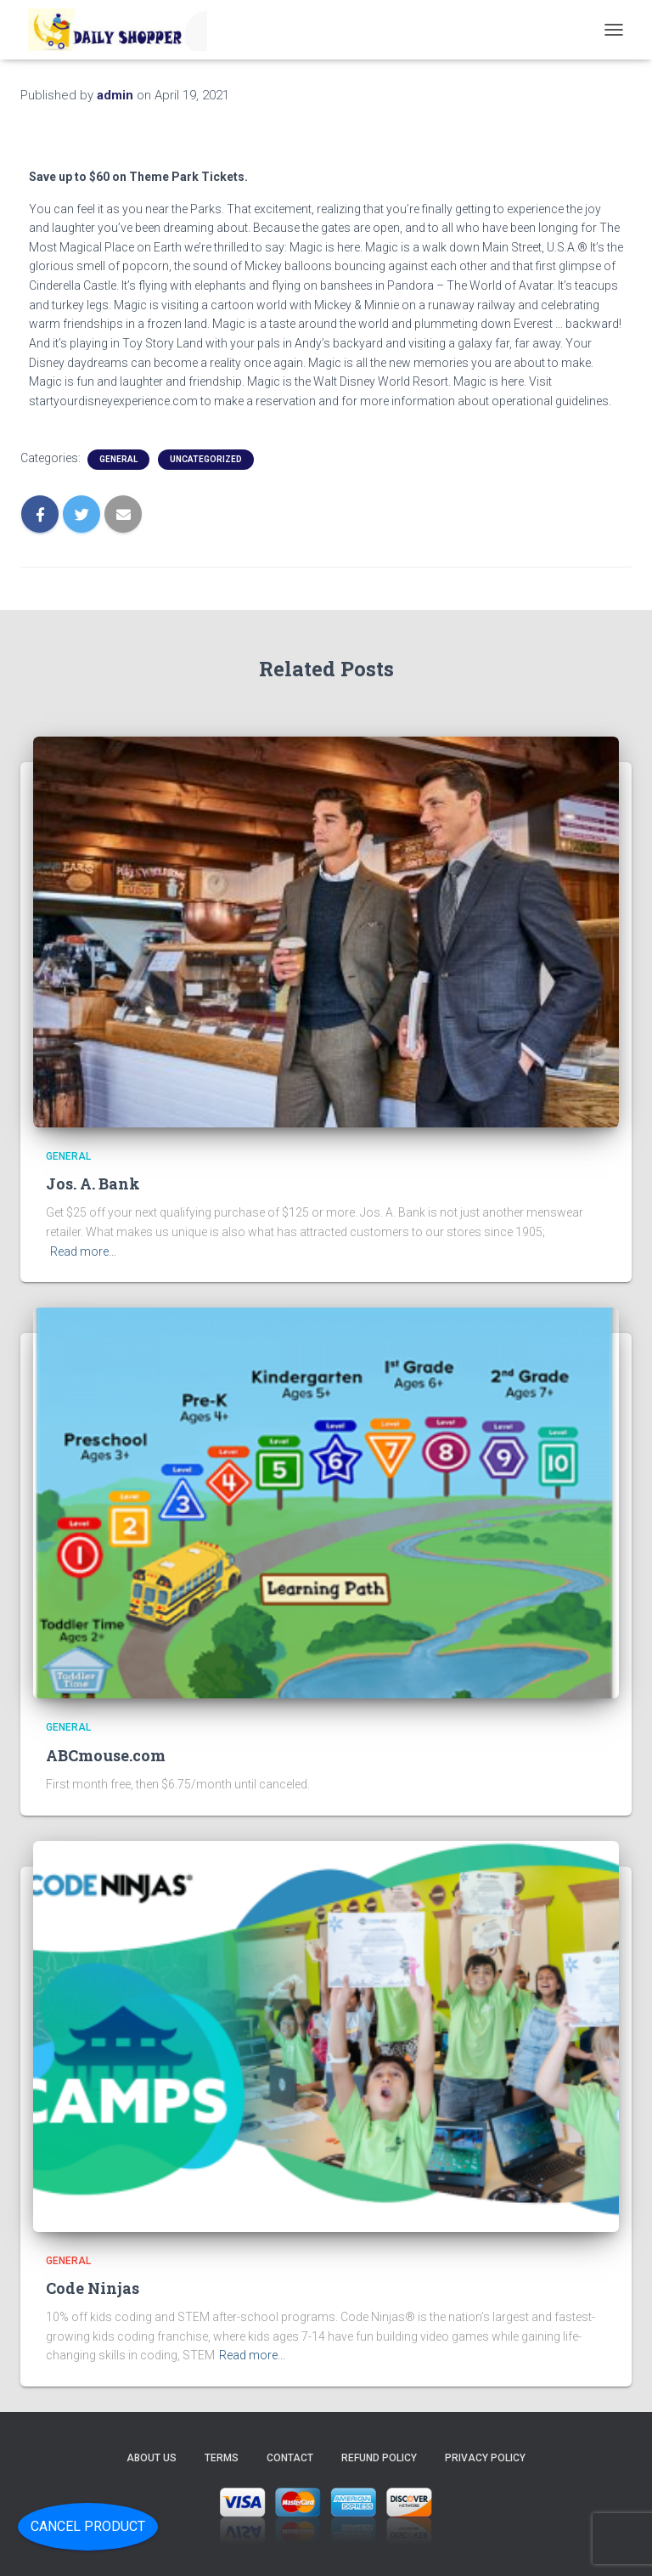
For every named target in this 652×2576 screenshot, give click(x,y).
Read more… (83, 1251)
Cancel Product (88, 2526)
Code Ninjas (92, 2288)
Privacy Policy (485, 2458)
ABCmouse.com (106, 1755)
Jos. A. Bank (93, 1183)
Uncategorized (206, 459)
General (118, 459)
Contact (290, 2458)
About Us (151, 2458)
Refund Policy (379, 2458)
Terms (222, 2458)
